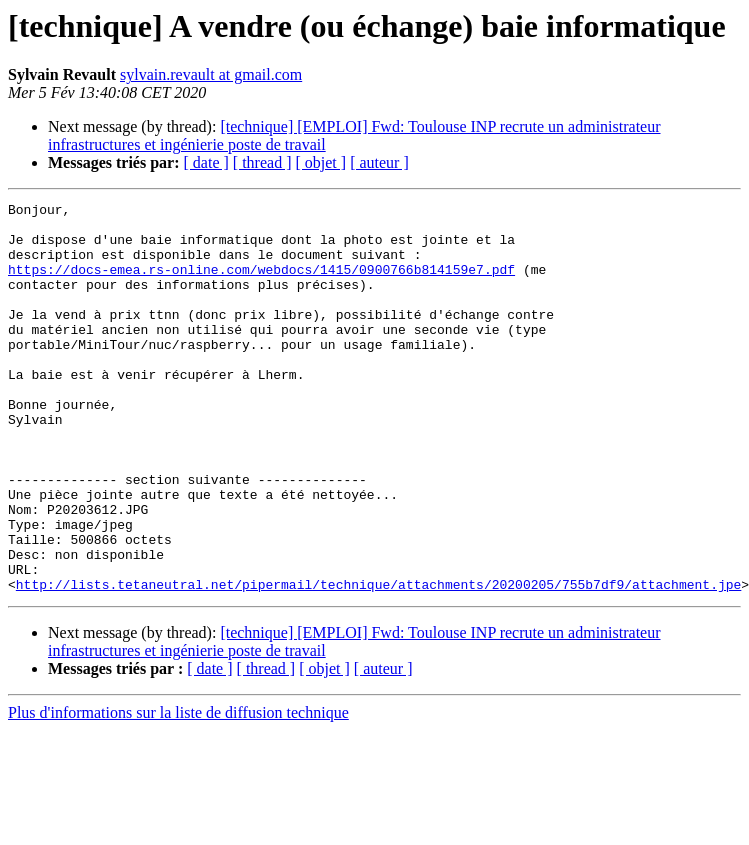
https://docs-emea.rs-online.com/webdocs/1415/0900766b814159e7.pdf (261, 284)
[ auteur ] (379, 162)
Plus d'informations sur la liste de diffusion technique (178, 790)
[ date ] (206, 162)
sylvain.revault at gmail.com (211, 74)
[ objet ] (320, 162)
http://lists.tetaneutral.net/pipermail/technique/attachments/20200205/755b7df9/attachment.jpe (378, 662)
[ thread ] (262, 162)
